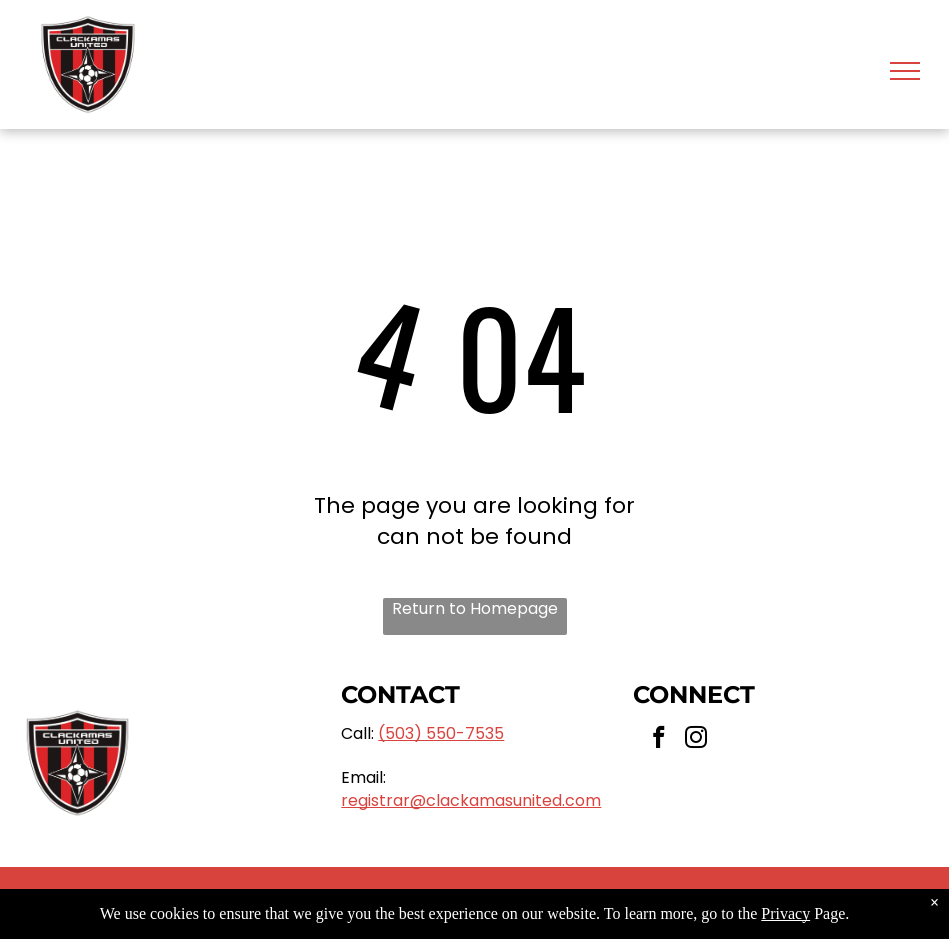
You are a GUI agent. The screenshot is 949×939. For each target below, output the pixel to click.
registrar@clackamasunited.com (471, 800)
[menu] (905, 71)
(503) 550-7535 (441, 733)
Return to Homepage (475, 609)
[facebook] (659, 740)
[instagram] (696, 740)
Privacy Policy (641, 902)
